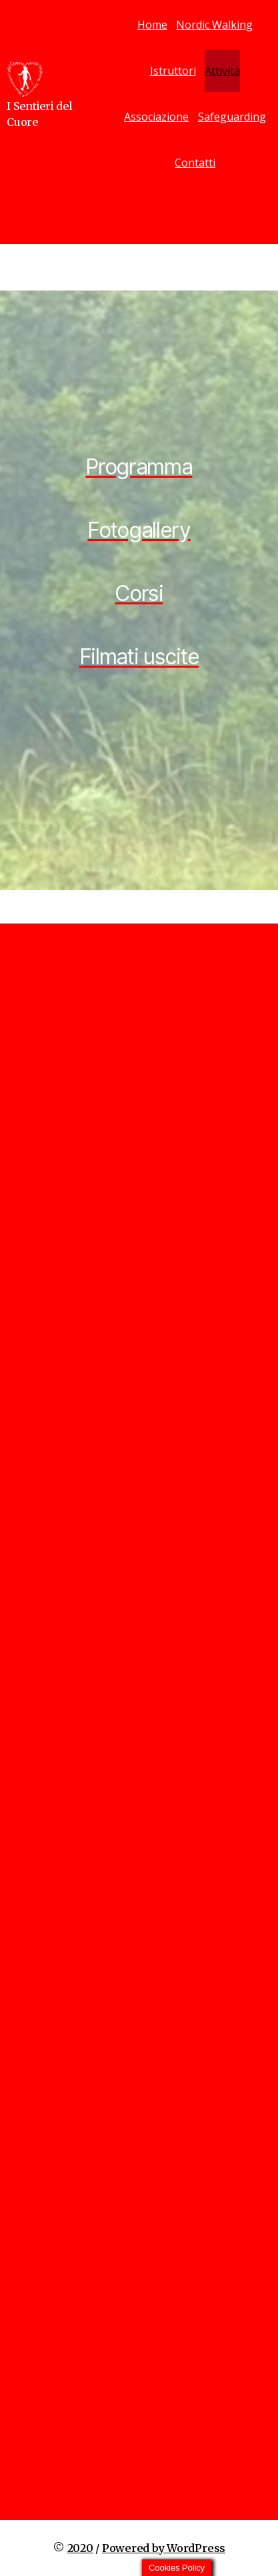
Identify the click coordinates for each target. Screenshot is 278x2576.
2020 (80, 2548)
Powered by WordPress (163, 2548)
